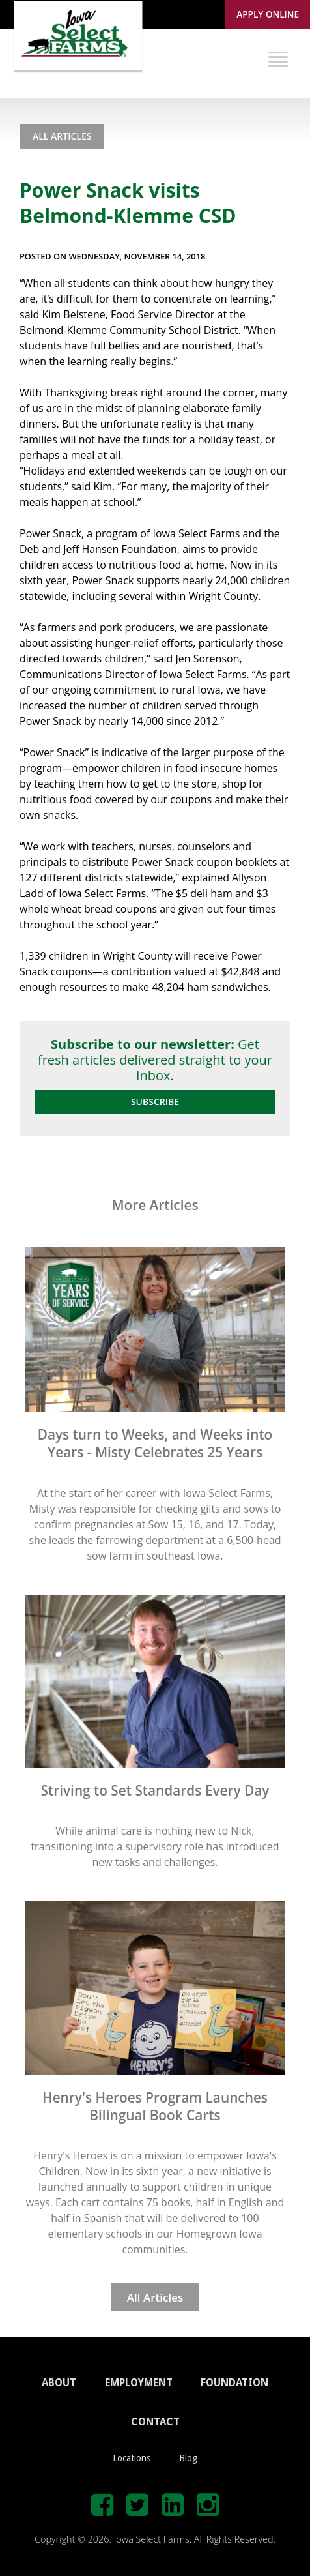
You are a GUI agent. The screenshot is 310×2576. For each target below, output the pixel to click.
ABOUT (59, 2382)
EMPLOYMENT (139, 2382)
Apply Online (267, 14)
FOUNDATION (234, 2382)
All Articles (62, 136)
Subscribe (155, 1101)
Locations (131, 2458)
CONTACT (155, 2422)
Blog (188, 2458)
